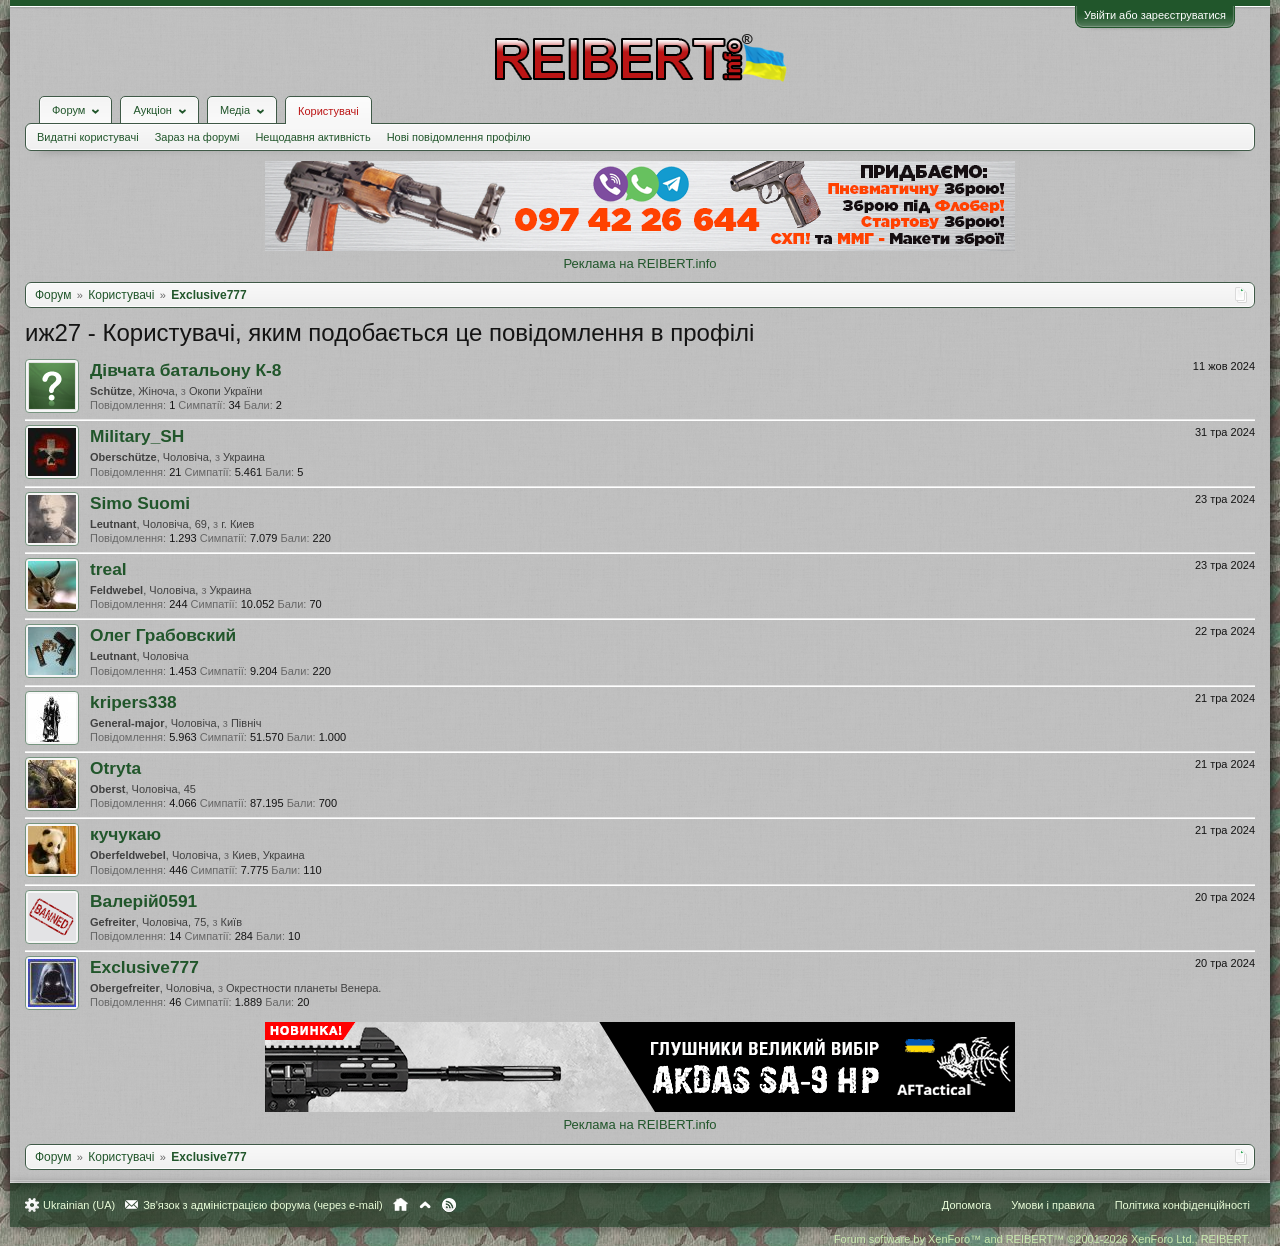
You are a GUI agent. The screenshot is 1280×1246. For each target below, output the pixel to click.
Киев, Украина (268, 855)
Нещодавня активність (312, 137)
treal (108, 569)
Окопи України (226, 391)
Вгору (425, 1205)
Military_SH (137, 436)
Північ (246, 723)
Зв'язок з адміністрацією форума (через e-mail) (263, 1205)
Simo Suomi (140, 503)
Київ (231, 922)
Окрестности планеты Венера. (303, 988)
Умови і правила (1052, 1205)
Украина (244, 457)
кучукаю (125, 834)
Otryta (115, 768)
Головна (400, 1205)
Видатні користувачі (88, 137)
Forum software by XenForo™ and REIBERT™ (1042, 1239)
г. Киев (237, 524)
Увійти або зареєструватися (1155, 15)
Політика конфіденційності (1182, 1205)
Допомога (966, 1205)
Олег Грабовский (163, 635)
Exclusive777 (144, 967)
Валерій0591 (143, 901)
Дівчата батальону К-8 (185, 370)
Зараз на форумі (197, 137)
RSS (449, 1205)
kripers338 (133, 702)
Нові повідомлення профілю (459, 137)
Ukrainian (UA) (79, 1205)
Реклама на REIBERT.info (639, 263)
